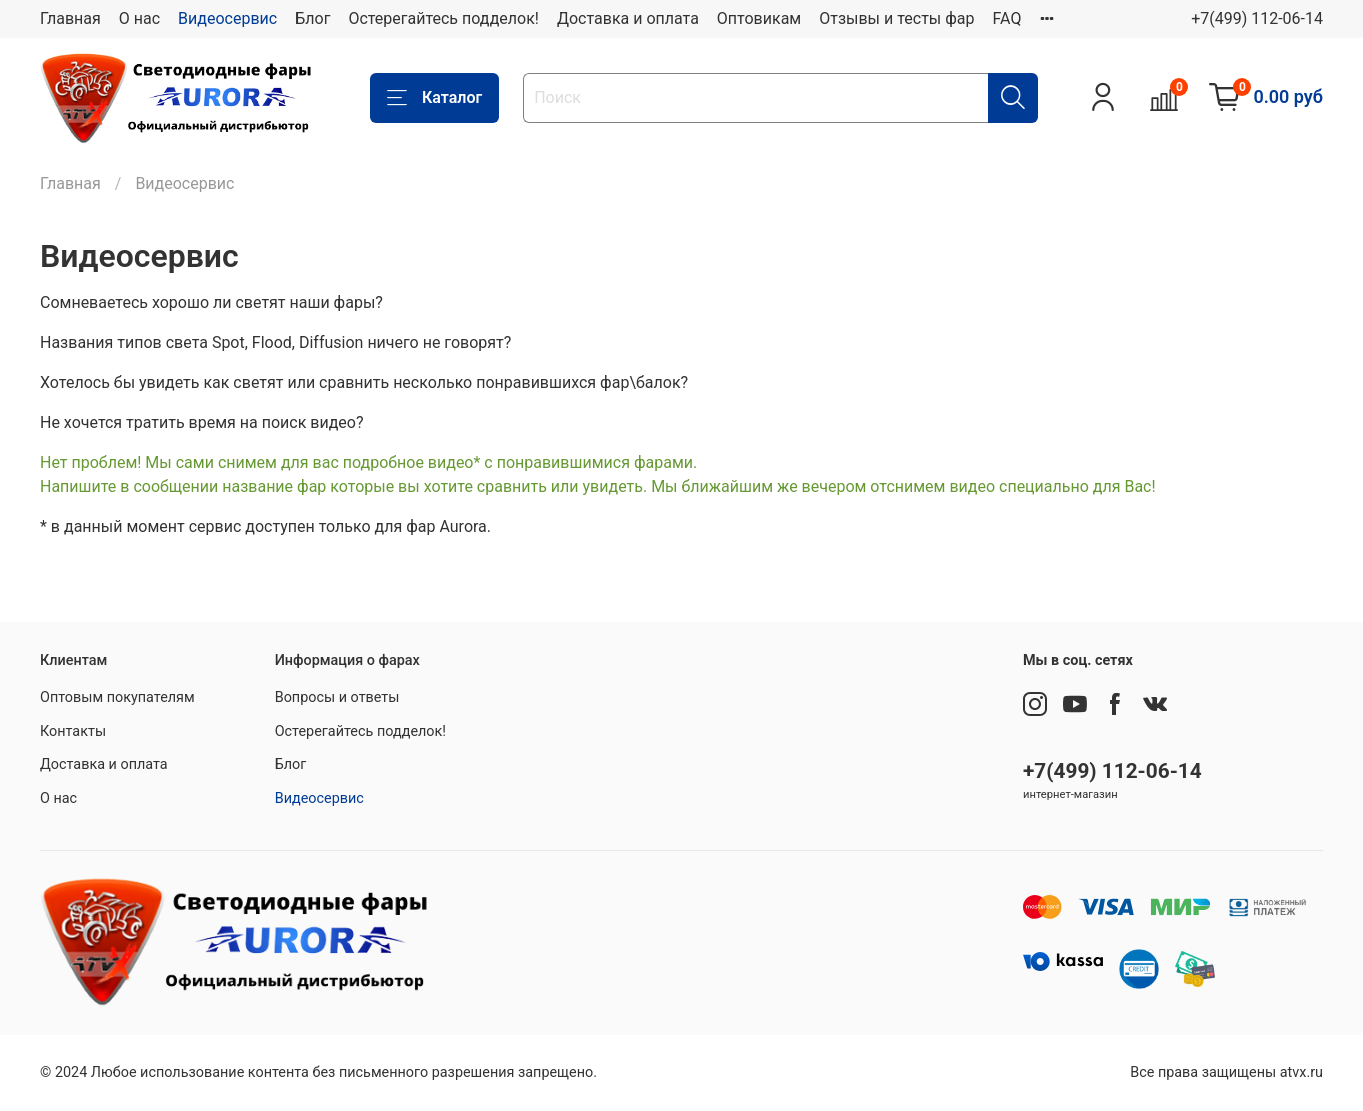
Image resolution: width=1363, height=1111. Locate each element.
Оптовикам (759, 18)
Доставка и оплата (628, 18)
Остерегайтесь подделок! (443, 18)
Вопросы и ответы (337, 697)
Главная (70, 18)
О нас (139, 18)
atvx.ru (1301, 1072)
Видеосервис (227, 18)
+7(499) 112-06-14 (1257, 18)
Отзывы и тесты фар (896, 18)
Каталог (434, 98)
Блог (312, 18)
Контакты (73, 731)
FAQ (1007, 18)
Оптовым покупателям (117, 697)
